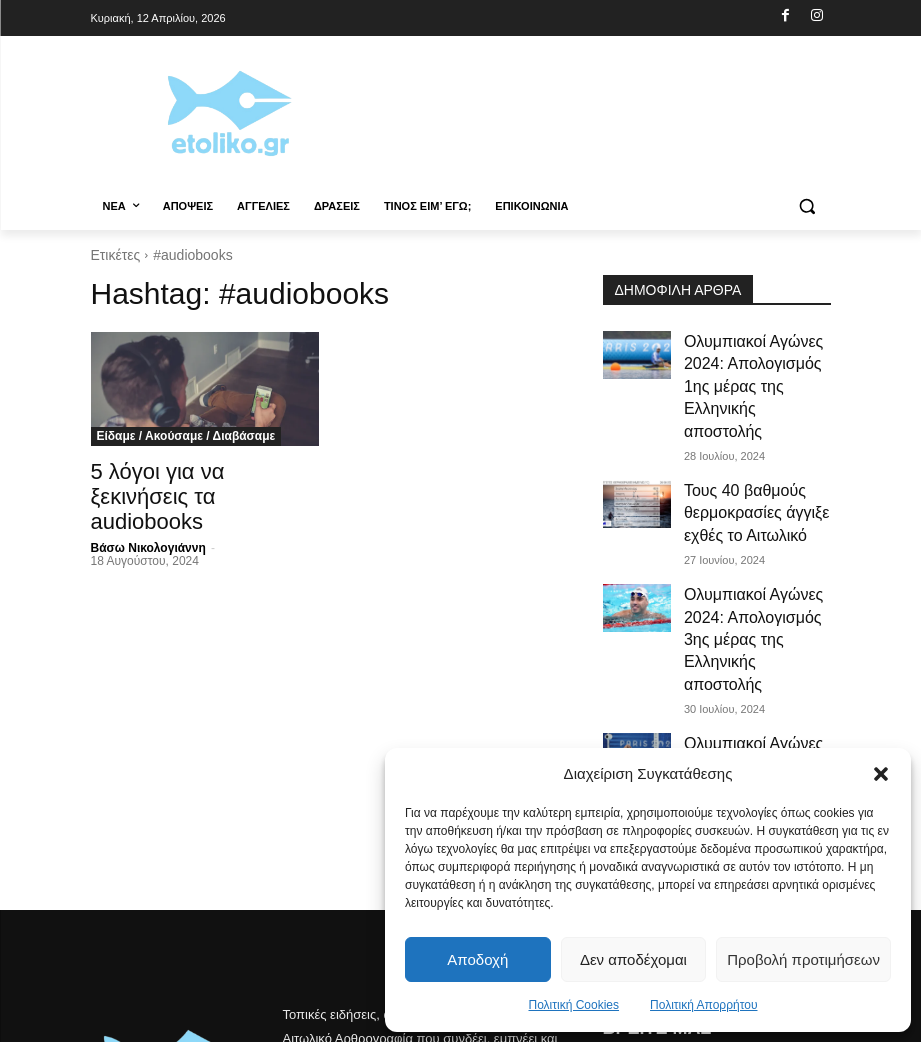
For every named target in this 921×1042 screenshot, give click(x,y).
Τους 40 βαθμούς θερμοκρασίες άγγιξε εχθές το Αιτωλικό (755, 443)
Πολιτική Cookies (574, 1005)
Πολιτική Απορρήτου (703, 1005)
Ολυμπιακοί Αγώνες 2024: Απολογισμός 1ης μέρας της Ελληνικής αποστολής (753, 356)
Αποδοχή (477, 959)
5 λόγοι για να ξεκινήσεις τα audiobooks (158, 491)
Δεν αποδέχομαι (633, 959)
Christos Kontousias (256, 1023)
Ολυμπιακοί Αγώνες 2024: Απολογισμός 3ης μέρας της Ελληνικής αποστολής (753, 531)
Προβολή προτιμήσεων (803, 959)
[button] (881, 774)
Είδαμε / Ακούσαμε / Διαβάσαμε (186, 436)
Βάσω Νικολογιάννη (148, 539)
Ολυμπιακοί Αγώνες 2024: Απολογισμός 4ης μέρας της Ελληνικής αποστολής (753, 618)
